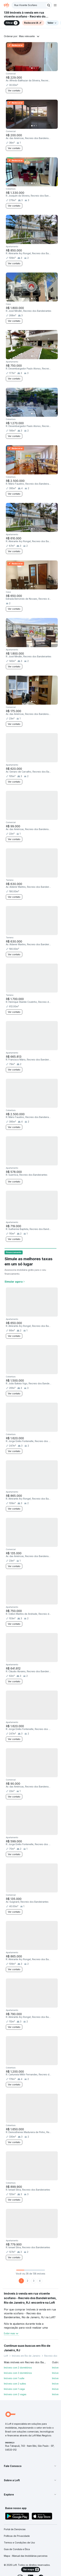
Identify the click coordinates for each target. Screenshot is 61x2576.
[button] (30, 2466)
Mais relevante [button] (27, 36)
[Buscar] (48, 5)
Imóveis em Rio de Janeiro (26, 2355)
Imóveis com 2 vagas (15, 2394)
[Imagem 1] (32, 68)
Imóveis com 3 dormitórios (18, 2373)
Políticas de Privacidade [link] (17, 2536)
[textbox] (32, 5)
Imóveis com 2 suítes (15, 2383)
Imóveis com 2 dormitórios (18, 2367)
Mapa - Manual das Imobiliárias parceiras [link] (25, 2555)
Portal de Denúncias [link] (15, 2529)
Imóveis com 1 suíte (14, 2378)
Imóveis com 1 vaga (14, 2389)
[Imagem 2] (34, 68)
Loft (6, 2355)
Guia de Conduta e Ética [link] (17, 2549)
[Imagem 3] (36, 125)
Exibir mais (11, 2333)
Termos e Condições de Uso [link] (19, 2542)
